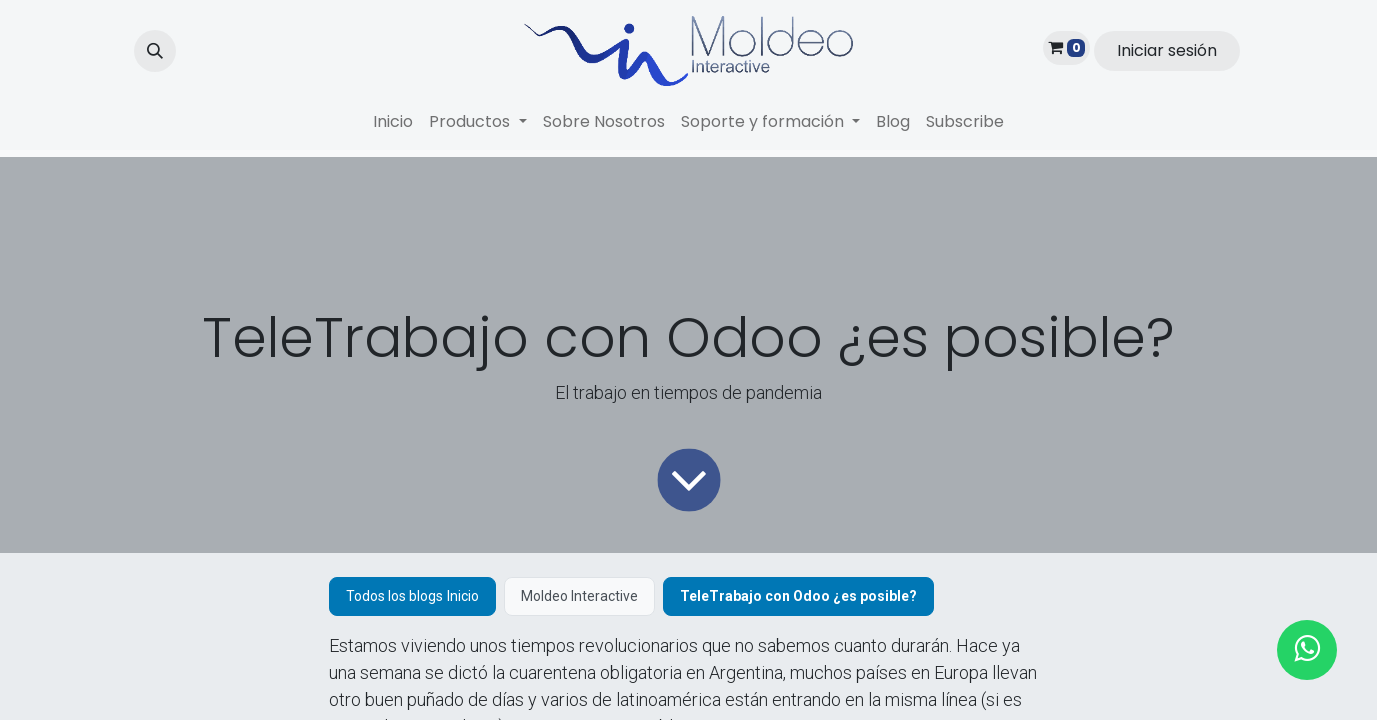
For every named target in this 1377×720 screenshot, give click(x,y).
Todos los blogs (394, 596)
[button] (155, 51)
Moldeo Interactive (579, 596)
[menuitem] (393, 122)
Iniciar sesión (1167, 50)
